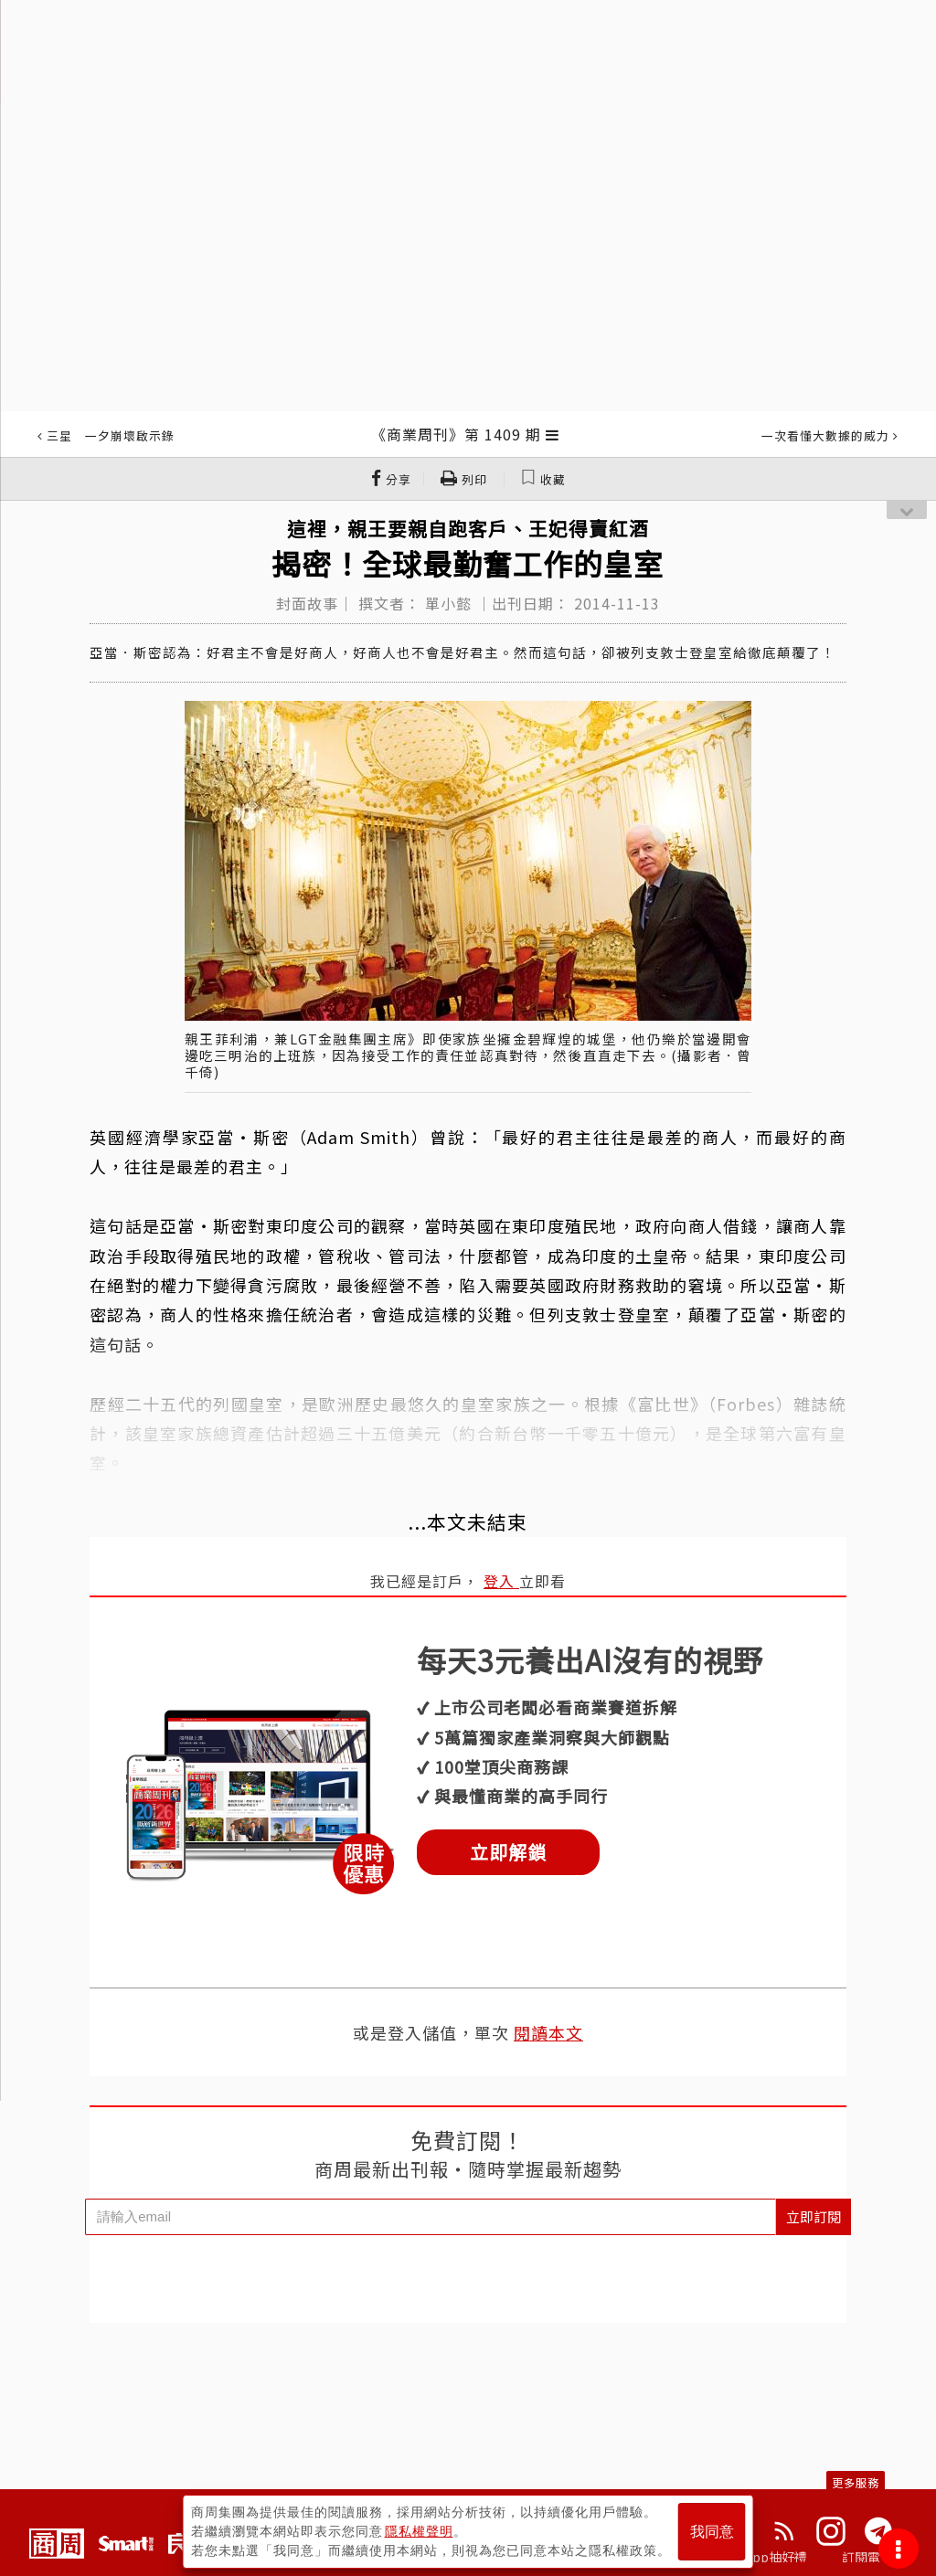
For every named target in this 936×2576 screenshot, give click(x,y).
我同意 (712, 2531)
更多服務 (855, 2482)
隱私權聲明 (419, 2531)
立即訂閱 (813, 2216)
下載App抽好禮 (763, 2557)
